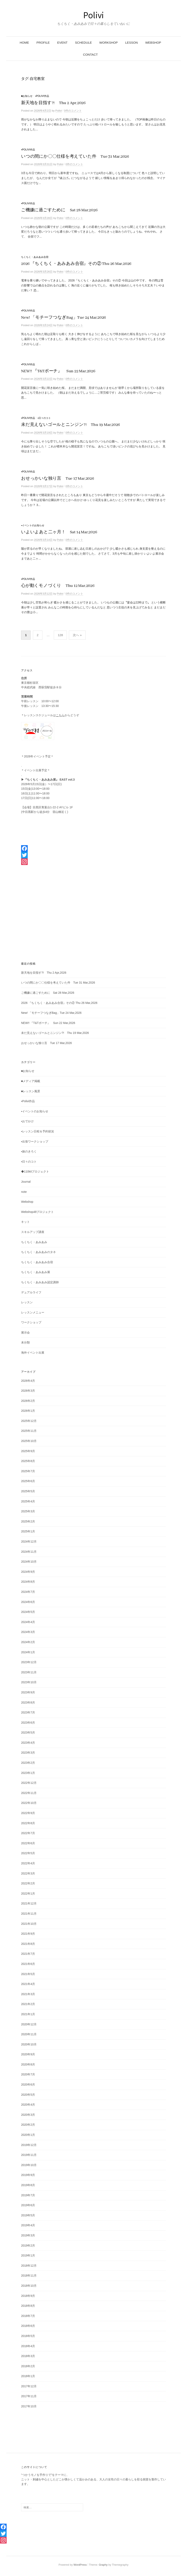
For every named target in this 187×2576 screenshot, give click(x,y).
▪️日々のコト (44, 418)
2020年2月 (28, 2124)
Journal (26, 1181)
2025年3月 (28, 1511)
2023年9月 (28, 1692)
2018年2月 (28, 2366)
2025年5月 (28, 1491)
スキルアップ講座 (32, 1232)
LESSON (131, 42)
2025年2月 (28, 1521)
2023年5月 (28, 1732)
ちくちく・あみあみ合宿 (34, 257)
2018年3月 (28, 2356)
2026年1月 (28, 1410)
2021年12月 (29, 1903)
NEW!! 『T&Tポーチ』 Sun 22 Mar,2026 (58, 371)
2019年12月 (29, 2145)
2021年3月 (28, 1994)
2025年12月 (29, 1421)
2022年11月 (29, 1793)
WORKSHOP (108, 42)
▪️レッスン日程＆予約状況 (37, 1131)
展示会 (25, 1332)
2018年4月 (28, 2346)
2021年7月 (28, 1953)
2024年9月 (28, 1571)
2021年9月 (28, 1933)
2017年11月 (29, 2396)
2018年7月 (28, 2316)
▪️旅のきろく (29, 1151)
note (24, 1191)
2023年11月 (29, 1672)
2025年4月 (28, 1501)
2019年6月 (28, 2205)
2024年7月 (28, 1591)
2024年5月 (28, 1612)
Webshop (27, 1201)
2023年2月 (28, 1762)
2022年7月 (28, 1833)
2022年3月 (28, 1873)
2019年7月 (28, 2195)
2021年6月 (28, 1964)
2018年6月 (28, 2325)
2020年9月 (28, 2054)
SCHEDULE (83, 42)
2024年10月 (29, 1561)
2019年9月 (28, 2175)
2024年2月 (28, 1642)
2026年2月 (28, 1400)
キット (25, 1221)
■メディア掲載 (30, 1081)
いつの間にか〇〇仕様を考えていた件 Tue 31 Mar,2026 (75, 156)
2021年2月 (28, 2004)
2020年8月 (28, 2064)
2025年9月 (28, 1451)
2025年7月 (28, 1471)
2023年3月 (28, 1752)
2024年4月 (28, 1622)
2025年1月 (28, 1531)
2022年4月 (28, 1863)
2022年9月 (28, 1813)
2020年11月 (29, 2034)
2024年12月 (29, 1541)
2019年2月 (28, 2245)
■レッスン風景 (30, 1091)
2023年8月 (28, 1702)
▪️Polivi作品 (42, 96)
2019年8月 (28, 2185)
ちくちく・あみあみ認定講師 (40, 1282)
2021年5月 (28, 1974)
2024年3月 (28, 1632)
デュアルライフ (31, 1292)
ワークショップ (31, 1322)
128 (60, 635)
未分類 (25, 1342)
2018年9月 (28, 2295)
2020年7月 (28, 2074)
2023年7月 (28, 1712)
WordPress (80, 2564)
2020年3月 (28, 2114)
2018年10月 (29, 2285)
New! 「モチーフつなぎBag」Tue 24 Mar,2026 (63, 317)
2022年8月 (28, 1823)
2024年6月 (28, 1602)
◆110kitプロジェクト (35, 1171)
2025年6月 (28, 1481)
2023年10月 (29, 1682)
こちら (60, 715)
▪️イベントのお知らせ (32, 525)
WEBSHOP (153, 42)
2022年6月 (28, 1843)
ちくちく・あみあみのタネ (38, 1252)
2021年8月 (28, 1943)
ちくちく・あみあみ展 (35, 1272)
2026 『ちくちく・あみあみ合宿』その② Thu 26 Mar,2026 (76, 263)
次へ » (77, 635)
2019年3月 (28, 2235)
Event (62, 42)
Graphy (103, 2564)
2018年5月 (28, 2336)
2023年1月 (28, 1773)
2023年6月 (28, 1722)
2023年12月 (29, 1662)
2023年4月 (28, 1742)
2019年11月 (29, 2155)
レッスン (27, 1302)
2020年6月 (28, 2084)
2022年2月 (28, 1883)
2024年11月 (29, 1551)
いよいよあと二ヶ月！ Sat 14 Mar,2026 (59, 532)
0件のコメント (73, 110)
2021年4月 (28, 1984)
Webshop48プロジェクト (37, 1212)
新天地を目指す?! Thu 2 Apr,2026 (53, 103)
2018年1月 (28, 2376)
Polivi (93, 15)
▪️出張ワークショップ (34, 1141)
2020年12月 (29, 2024)
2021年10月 (29, 1923)
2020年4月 (28, 2104)
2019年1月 (28, 2255)
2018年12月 (29, 2265)
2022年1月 (28, 1893)
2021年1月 (28, 2014)
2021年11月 (29, 1913)
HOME (24, 42)
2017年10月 (29, 2406)
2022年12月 (29, 1782)
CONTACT (90, 54)
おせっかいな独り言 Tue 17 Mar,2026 (57, 478)
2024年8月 (28, 1581)
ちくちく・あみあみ (34, 1242)
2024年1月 (28, 1652)
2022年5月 (28, 1853)
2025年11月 (29, 1430)
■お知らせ (26, 96)
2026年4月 (28, 1380)
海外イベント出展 (32, 1352)
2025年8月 (28, 1461)
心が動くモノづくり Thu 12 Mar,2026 (58, 585)
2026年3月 (28, 1390)
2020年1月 (28, 2134)
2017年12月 (29, 2386)
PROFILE (43, 42)
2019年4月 (28, 2225)
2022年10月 (29, 1803)
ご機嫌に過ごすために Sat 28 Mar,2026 (59, 210)
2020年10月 (29, 2044)
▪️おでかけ (27, 1121)
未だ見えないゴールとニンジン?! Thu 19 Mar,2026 (70, 424)
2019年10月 (29, 2165)
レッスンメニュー (32, 1312)
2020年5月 (28, 2094)
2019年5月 (28, 2215)
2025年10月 (29, 1441)
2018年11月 (29, 2275)
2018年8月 (28, 2305)
